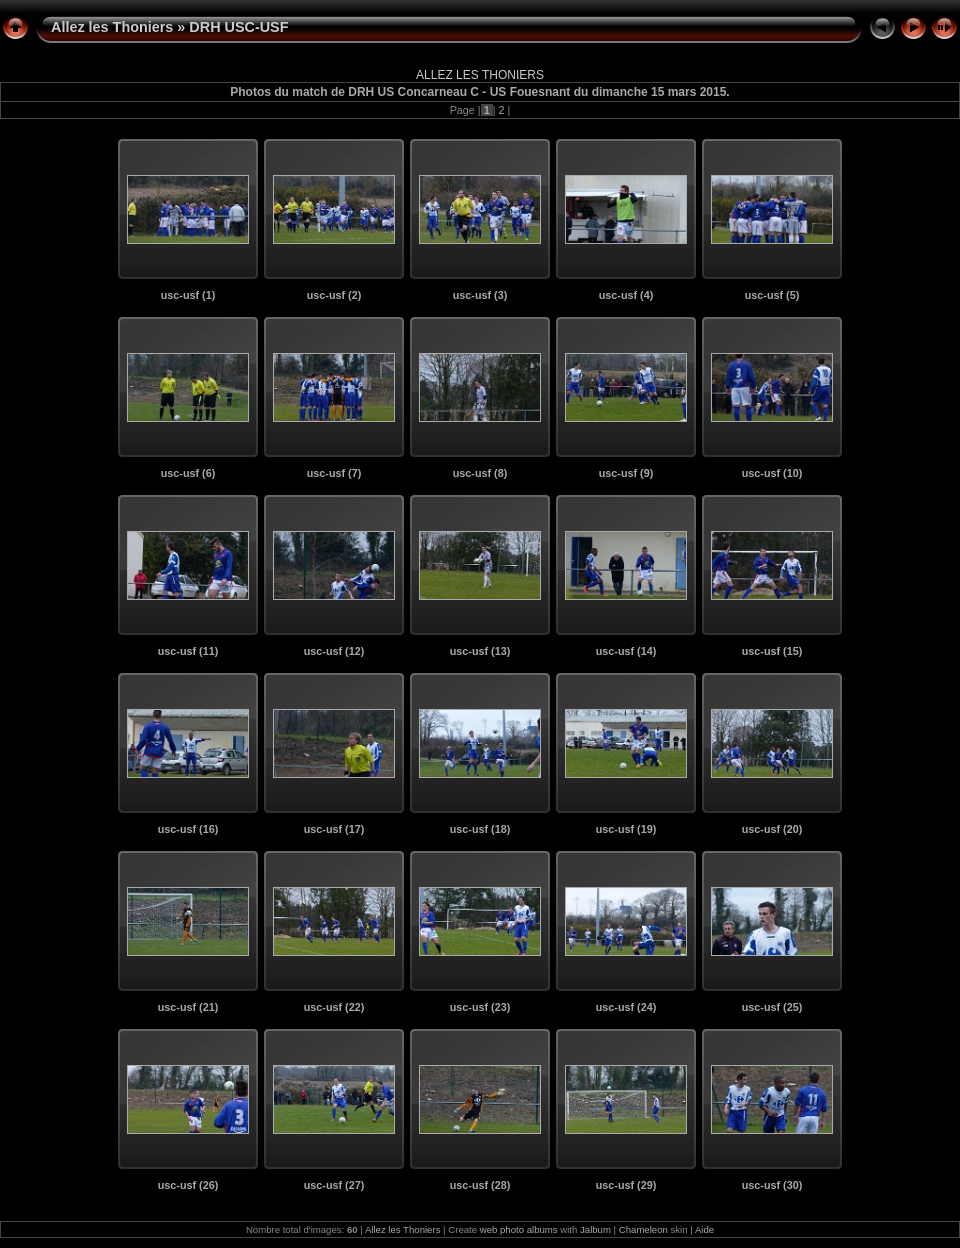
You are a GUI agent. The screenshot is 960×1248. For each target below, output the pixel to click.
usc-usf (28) (480, 1185)
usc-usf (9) (626, 473)
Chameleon (643, 1229)
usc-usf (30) (772, 1185)
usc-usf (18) (480, 829)
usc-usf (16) (188, 829)
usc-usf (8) (480, 473)
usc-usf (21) (188, 1007)
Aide (704, 1229)
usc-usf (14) (626, 651)
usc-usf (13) (480, 651)
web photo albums (519, 1229)
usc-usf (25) (772, 1007)
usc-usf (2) (334, 295)
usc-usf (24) (626, 1007)
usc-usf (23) (480, 1007)
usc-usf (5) (772, 295)
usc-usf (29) (626, 1185)
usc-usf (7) (334, 473)
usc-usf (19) (626, 829)
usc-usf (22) (334, 1007)
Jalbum (595, 1229)
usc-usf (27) (334, 1185)
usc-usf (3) (480, 295)
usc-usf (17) (334, 829)
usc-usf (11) (188, 651)
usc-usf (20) (772, 829)
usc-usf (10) (772, 473)
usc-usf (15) (772, 651)
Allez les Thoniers (112, 27)
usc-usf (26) (188, 1185)
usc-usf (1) (188, 295)
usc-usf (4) (626, 295)
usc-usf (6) (188, 473)
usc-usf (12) (334, 651)
